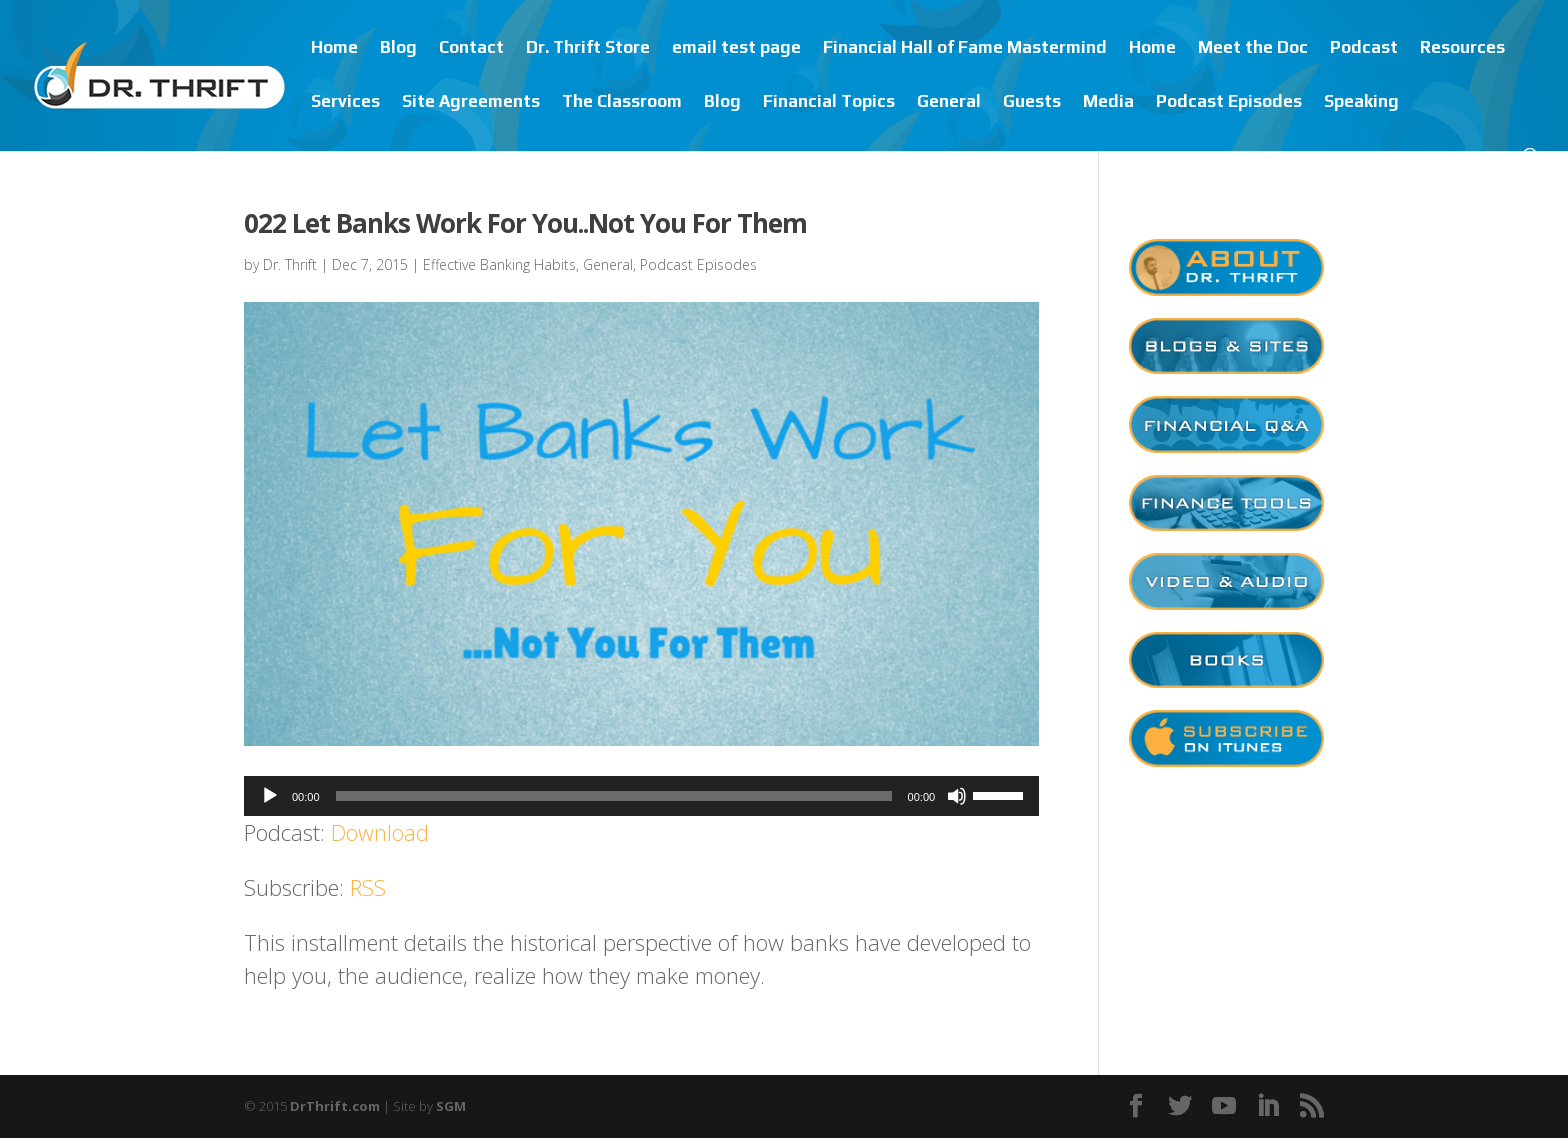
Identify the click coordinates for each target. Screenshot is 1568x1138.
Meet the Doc (1253, 48)
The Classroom (622, 102)
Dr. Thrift (290, 264)
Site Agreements (471, 102)
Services (345, 102)
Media (1108, 102)
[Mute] (957, 796)
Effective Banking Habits (499, 264)
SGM (451, 1106)
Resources (1462, 48)
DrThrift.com (335, 1106)
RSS (368, 887)
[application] (641, 796)
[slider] (614, 796)
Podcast (1364, 48)
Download (380, 832)
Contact (471, 48)
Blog (398, 48)
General (949, 102)
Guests (1032, 102)
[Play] (270, 796)
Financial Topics (829, 102)
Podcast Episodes (1229, 102)
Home (334, 48)
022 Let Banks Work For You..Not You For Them (525, 223)
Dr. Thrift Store (588, 48)
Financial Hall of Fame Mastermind (965, 48)
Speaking (1361, 102)
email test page (736, 48)
